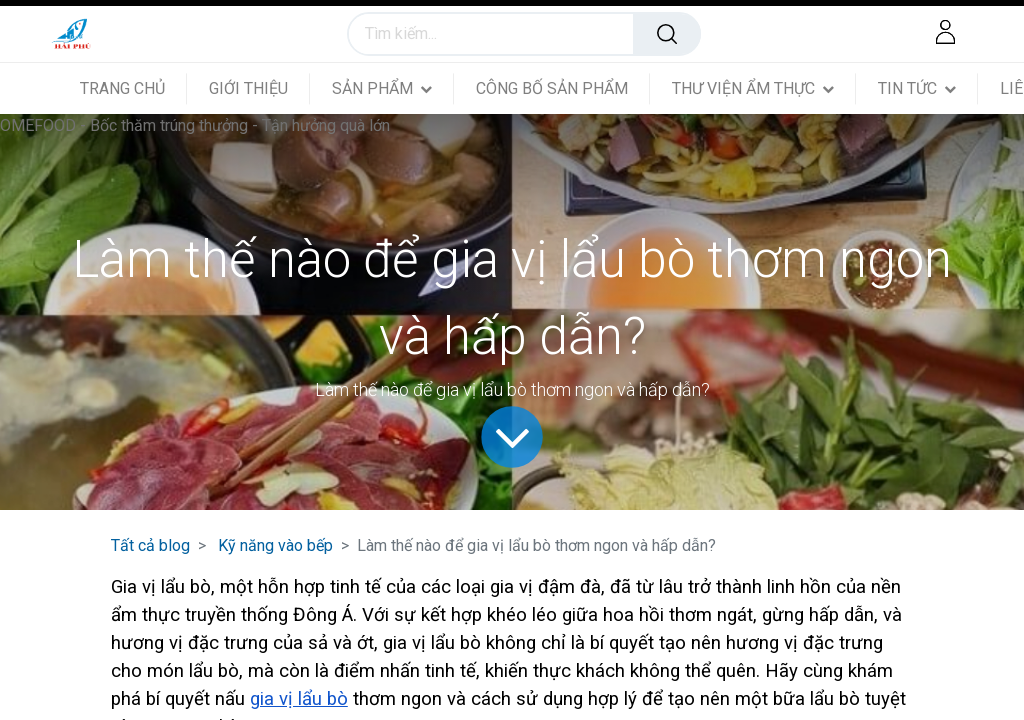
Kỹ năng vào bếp (275, 545)
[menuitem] (133, 88)
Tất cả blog (150, 545)
